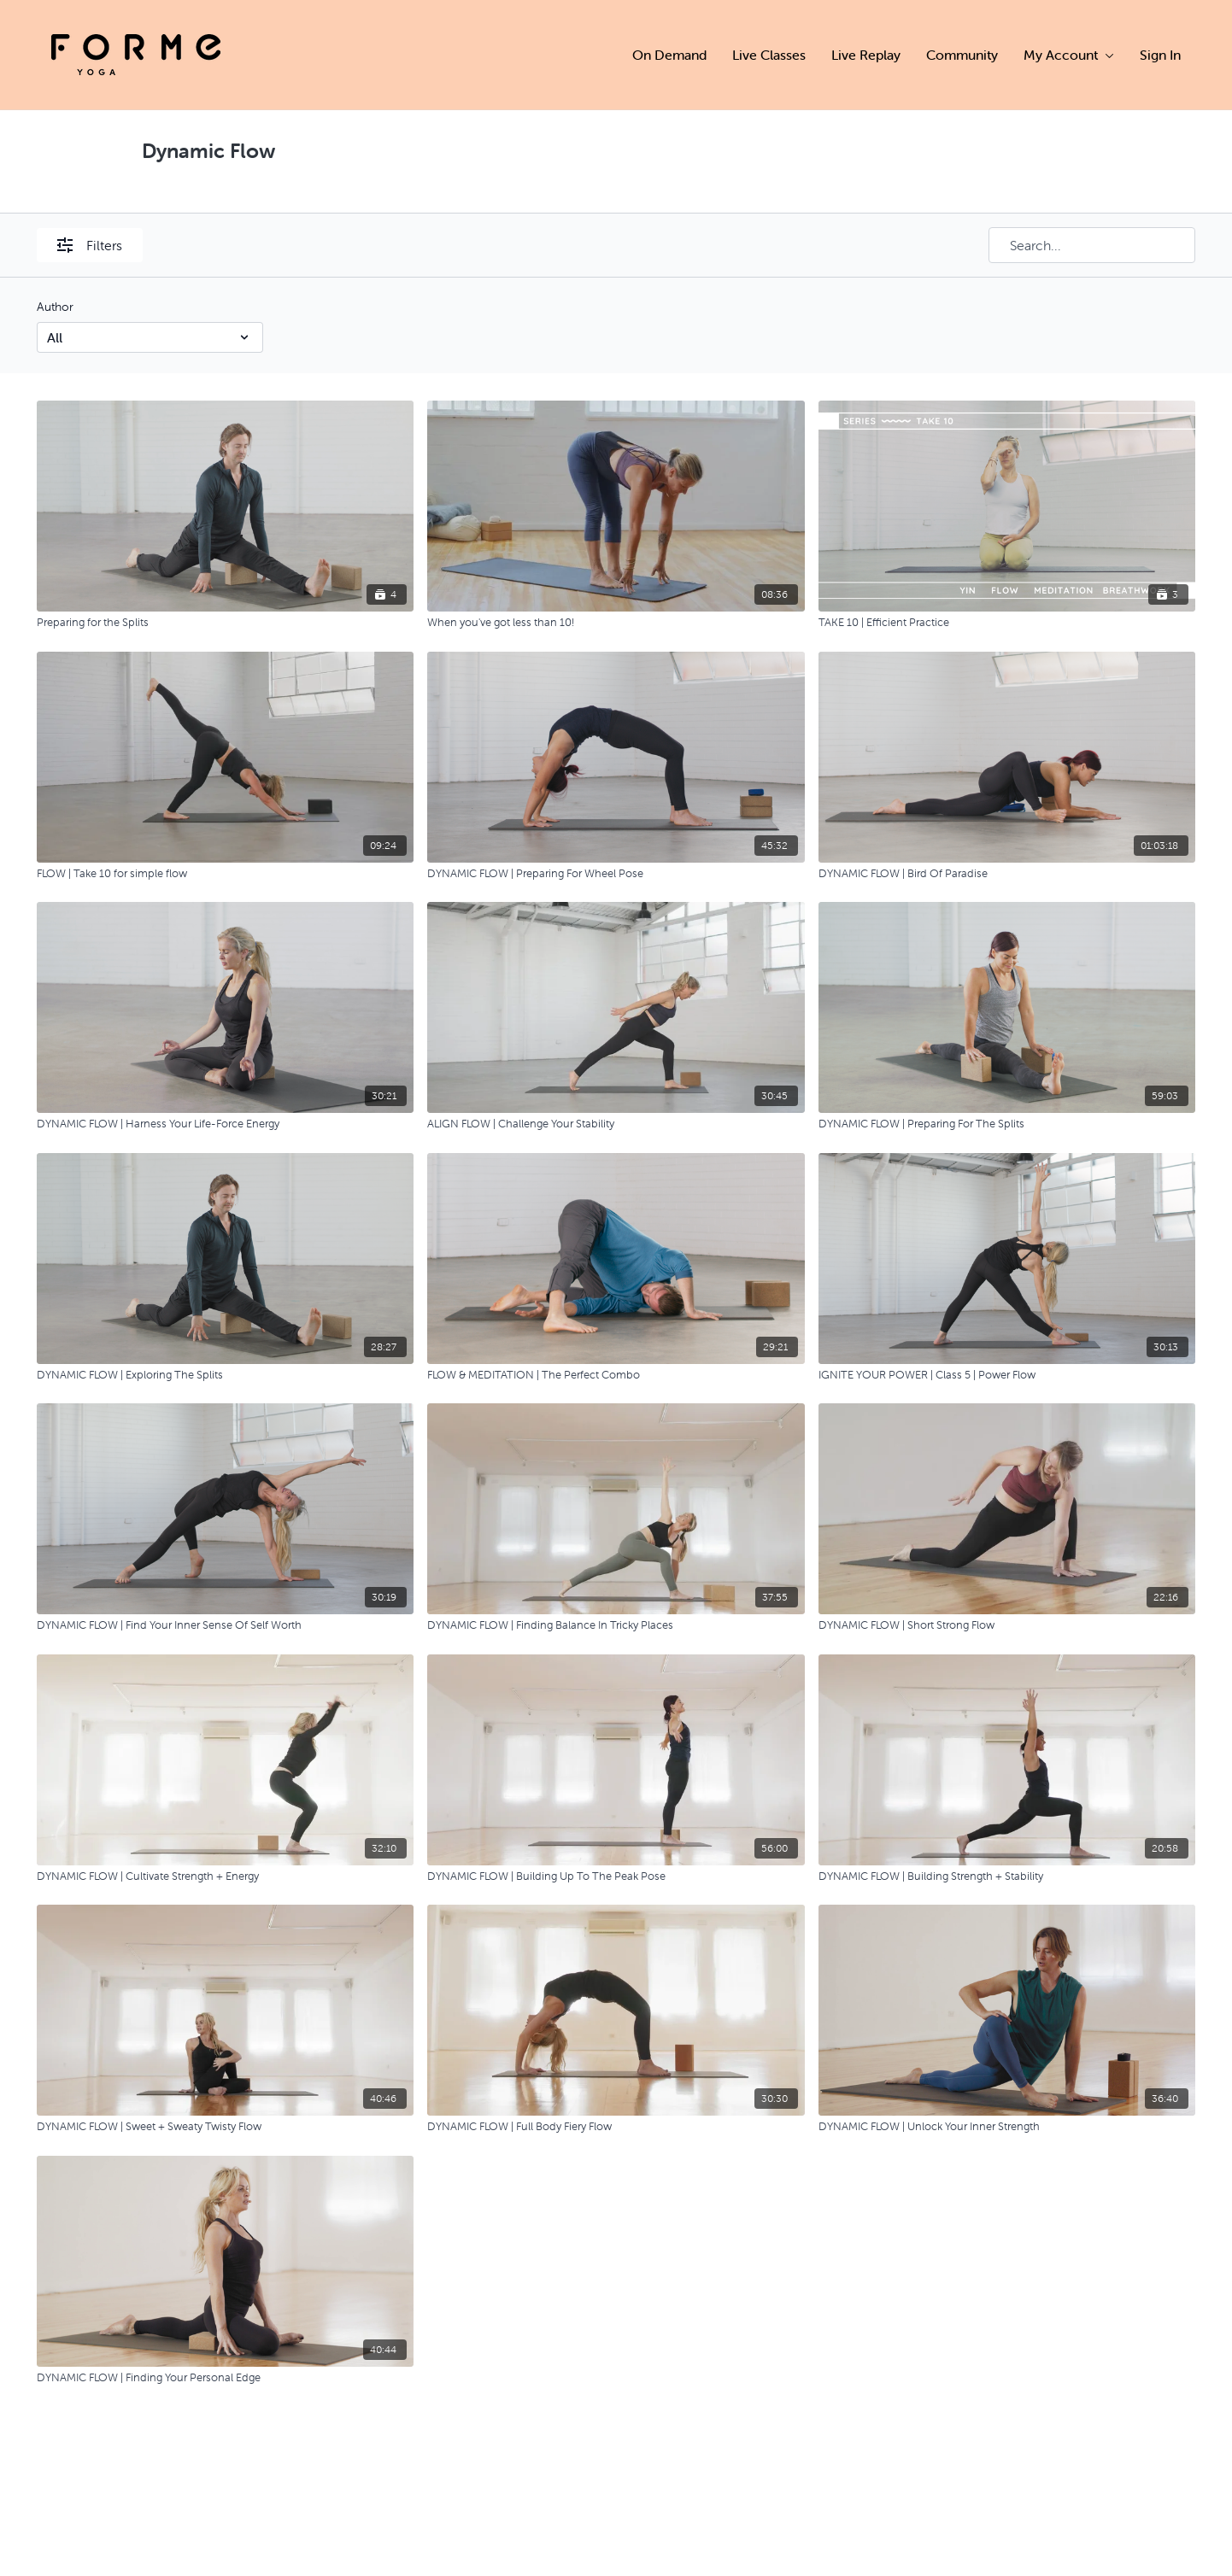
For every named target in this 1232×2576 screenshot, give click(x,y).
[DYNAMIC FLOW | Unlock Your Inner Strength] (1006, 2126)
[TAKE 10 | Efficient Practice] (1006, 622)
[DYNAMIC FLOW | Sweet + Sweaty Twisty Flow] (225, 2126)
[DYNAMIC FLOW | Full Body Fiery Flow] (615, 2126)
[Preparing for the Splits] (225, 622)
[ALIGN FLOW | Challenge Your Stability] (615, 1124)
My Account (1069, 54)
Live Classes (769, 54)
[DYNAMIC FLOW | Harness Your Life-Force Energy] (225, 1124)
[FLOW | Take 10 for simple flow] (225, 873)
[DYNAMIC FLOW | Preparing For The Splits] (1006, 1124)
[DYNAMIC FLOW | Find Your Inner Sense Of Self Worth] (225, 1625)
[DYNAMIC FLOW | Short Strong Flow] (1006, 1625)
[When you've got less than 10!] (615, 622)
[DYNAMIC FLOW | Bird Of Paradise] (1006, 873)
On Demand (669, 54)
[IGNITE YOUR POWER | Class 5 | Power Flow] (1006, 1375)
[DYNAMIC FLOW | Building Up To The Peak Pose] (615, 1876)
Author (55, 306)
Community (962, 54)
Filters (89, 245)
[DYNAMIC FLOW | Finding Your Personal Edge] (225, 2377)
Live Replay (866, 54)
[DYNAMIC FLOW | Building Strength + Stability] (1006, 1876)
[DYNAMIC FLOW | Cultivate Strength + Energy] (225, 1876)
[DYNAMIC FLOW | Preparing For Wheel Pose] (615, 873)
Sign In (1160, 54)
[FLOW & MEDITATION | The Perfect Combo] (615, 1375)
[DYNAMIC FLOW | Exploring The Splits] (225, 1375)
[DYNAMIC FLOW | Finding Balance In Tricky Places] (615, 1625)
